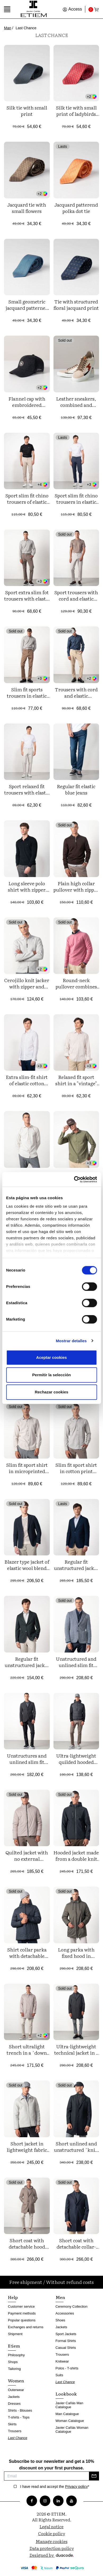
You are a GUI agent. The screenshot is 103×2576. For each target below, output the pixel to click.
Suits (59, 2375)
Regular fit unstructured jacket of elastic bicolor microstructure (27, 1668)
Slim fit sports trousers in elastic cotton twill (27, 696)
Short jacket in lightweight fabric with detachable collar (27, 2153)
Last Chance (17, 2438)
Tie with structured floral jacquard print (76, 304)
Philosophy (16, 2355)
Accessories (65, 2313)
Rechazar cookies (51, 1392)
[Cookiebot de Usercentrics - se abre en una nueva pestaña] (74, 1179)
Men (60, 2297)
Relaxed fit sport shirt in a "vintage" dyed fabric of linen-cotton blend (76, 1086)
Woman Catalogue (70, 2421)
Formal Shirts (66, 2341)
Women (16, 2380)
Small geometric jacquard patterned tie (27, 308)
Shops (13, 2362)
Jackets (14, 2397)
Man (7, 28)
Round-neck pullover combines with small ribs (76, 986)
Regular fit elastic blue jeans (76, 789)
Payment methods (22, 2313)
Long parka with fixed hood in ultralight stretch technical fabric (76, 1959)
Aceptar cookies (51, 1357)
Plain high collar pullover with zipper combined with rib (76, 889)
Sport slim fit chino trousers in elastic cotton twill (76, 502)
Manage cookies (52, 2541)
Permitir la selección (51, 1375)
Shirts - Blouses (20, 2410)
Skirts (12, 2424)
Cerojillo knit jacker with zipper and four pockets (26, 986)
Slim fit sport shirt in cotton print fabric (76, 1471)
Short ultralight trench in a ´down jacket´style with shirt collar (27, 2056)
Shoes (60, 2320)
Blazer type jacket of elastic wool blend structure (27, 1568)
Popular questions (21, 2320)
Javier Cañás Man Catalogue (69, 2405)
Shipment (15, 2334)
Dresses (14, 2404)
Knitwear (62, 2361)
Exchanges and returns (25, 2327)
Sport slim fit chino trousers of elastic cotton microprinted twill (26, 505)
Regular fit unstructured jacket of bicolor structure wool (76, 1571)
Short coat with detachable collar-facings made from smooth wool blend (76, 2250)
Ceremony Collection (72, 2306)
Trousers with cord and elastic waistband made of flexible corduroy (76, 699)
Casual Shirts (66, 2348)
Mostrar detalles (71, 1341)
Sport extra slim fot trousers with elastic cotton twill (27, 598)
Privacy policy (76, 2486)
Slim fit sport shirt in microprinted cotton (27, 1471)
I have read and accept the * (54, 2486)
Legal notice (51, 2526)
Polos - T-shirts (67, 2368)
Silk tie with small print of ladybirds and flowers (76, 114)
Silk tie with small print (26, 110)
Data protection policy (51, 2548)
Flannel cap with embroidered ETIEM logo (26, 405)
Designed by (51, 2555)
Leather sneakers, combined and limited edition (76, 405)
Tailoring (14, 2369)
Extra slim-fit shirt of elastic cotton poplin (27, 1083)
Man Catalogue (67, 2414)
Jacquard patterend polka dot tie (76, 208)
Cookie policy (51, 2533)
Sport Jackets (66, 2334)
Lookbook (66, 2394)
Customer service (21, 2306)
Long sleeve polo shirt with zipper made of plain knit (26, 889)
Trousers (14, 2431)
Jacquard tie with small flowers (26, 208)
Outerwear (16, 2390)
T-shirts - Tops (18, 2417)
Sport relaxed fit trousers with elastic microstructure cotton (27, 796)
